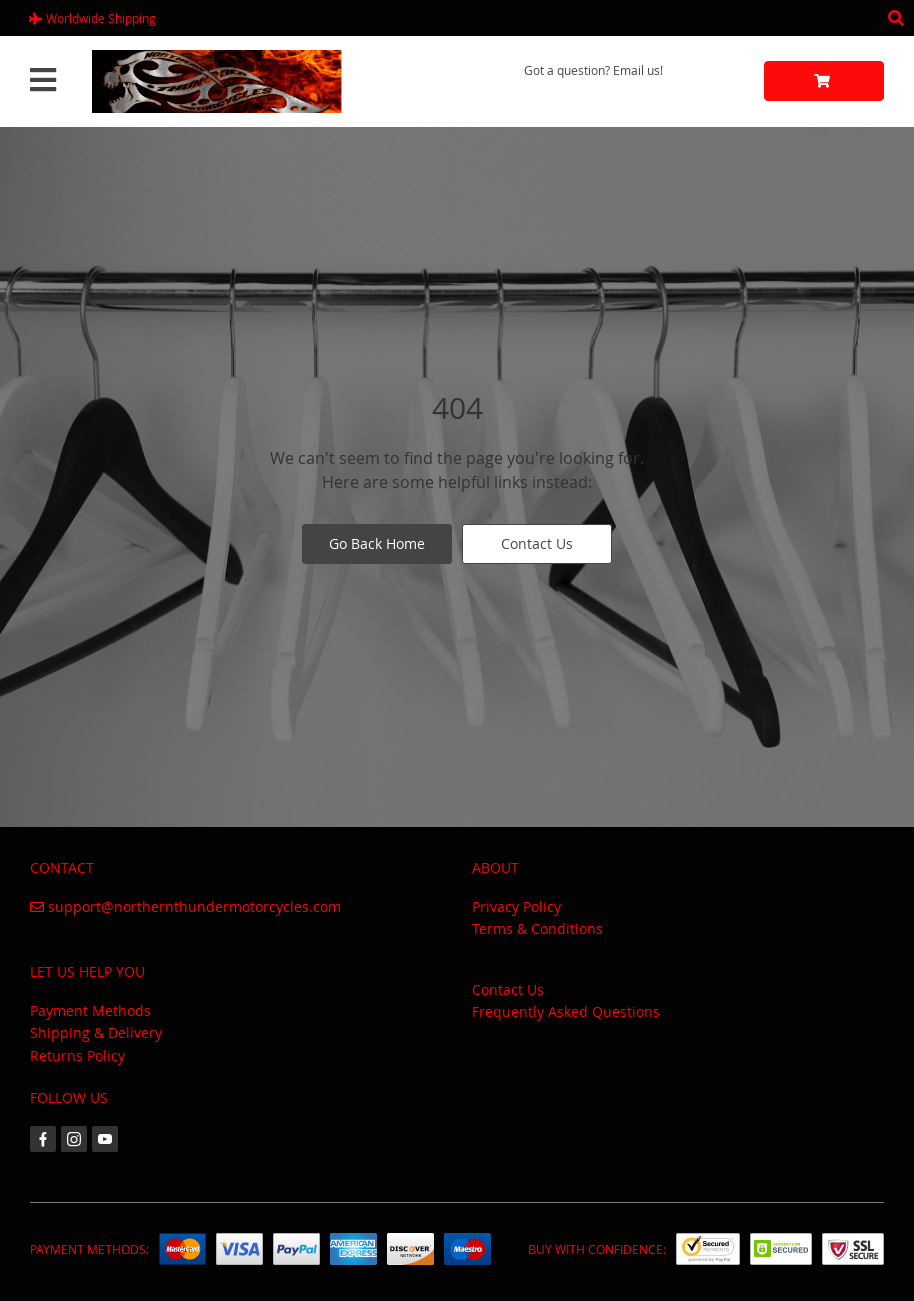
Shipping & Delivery (96, 1032)
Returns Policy (77, 1055)
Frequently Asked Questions (566, 1011)
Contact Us (537, 543)
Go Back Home (377, 543)
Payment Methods (90, 1010)
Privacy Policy (516, 906)
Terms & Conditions (537, 928)
